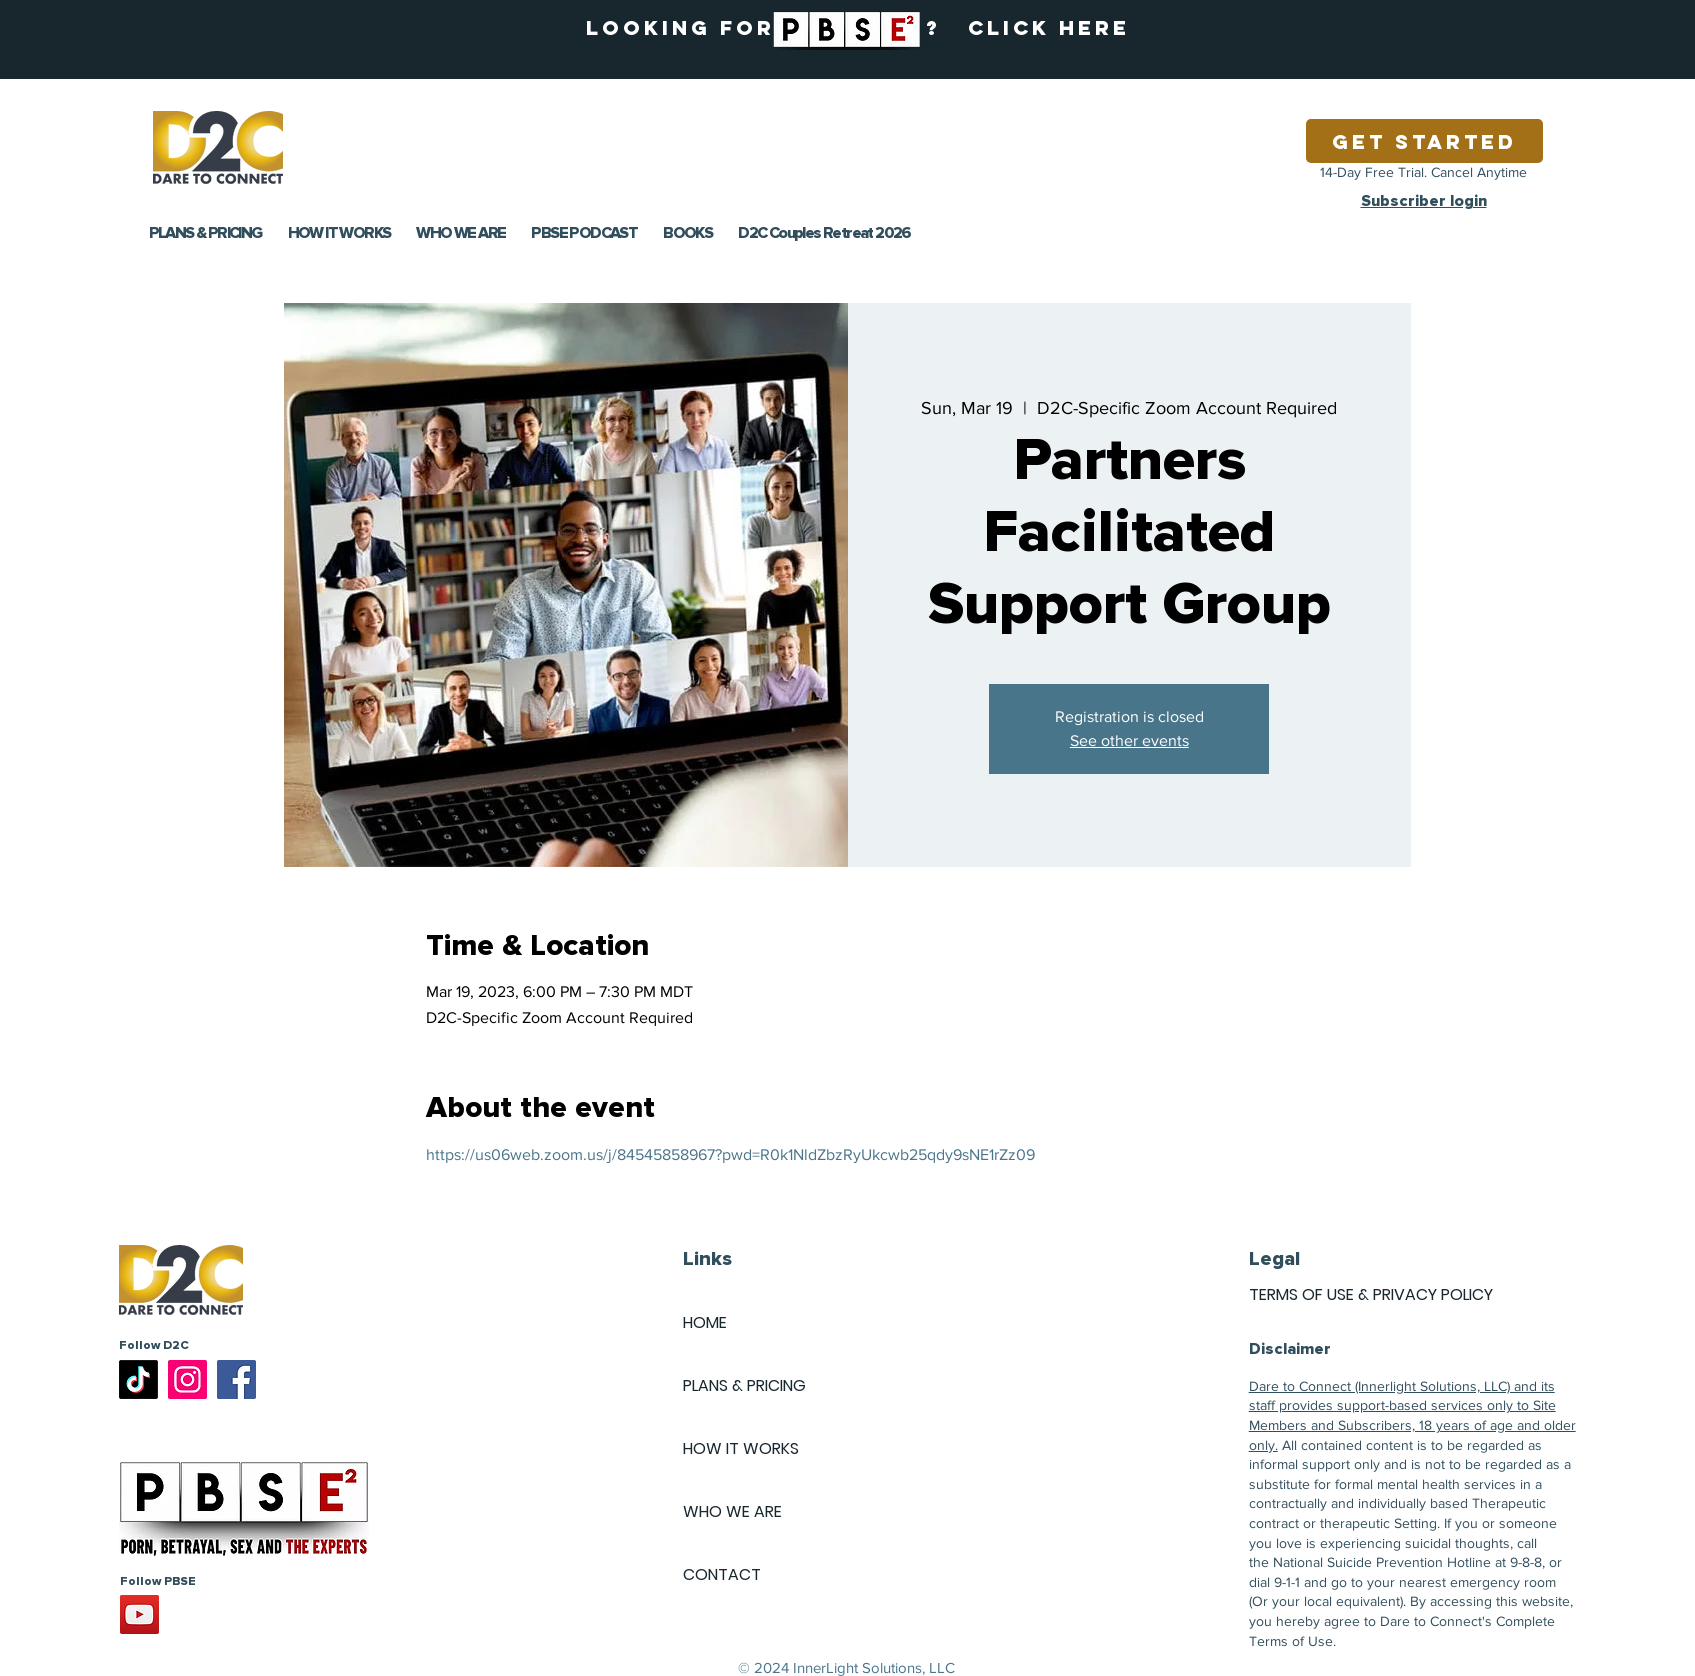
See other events (1129, 740)
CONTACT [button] (722, 1574)
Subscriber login (1424, 201)
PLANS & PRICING (744, 1385)
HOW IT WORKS (741, 1448)
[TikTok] (138, 1379)
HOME (705, 1322)
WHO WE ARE (732, 1511)
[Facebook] (236, 1379)
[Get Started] (1424, 141)
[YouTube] (139, 1614)
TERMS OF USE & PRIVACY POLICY (1371, 1294)
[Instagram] (187, 1379)
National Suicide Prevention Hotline (1382, 1562)
